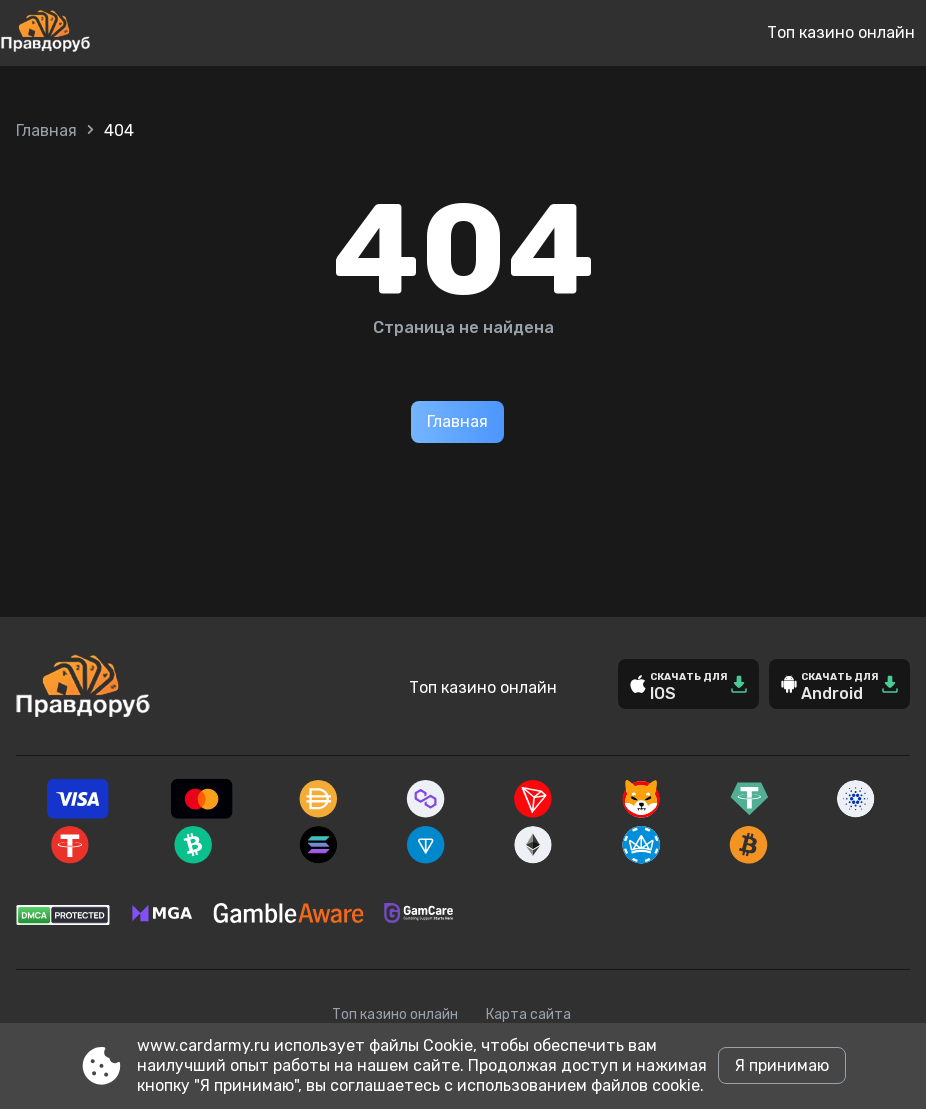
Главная (46, 130)
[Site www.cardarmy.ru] (111, 33)
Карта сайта (528, 1014)
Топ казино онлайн (841, 32)
